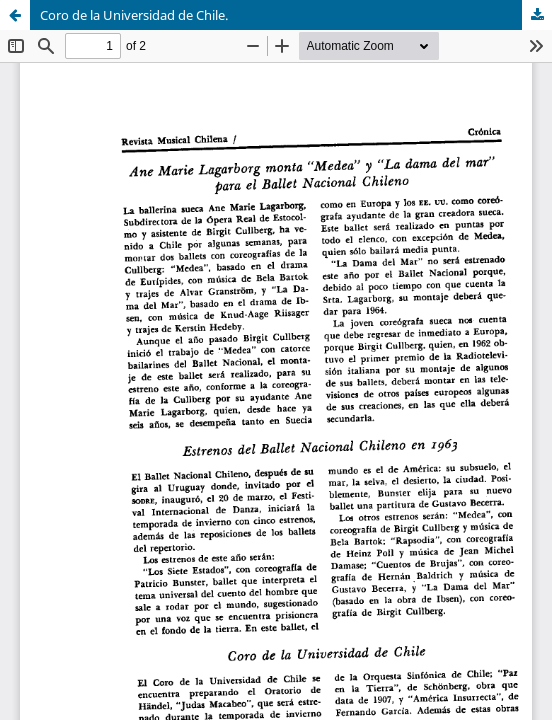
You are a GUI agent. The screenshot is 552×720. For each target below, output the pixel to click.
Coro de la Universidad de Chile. (134, 15)
